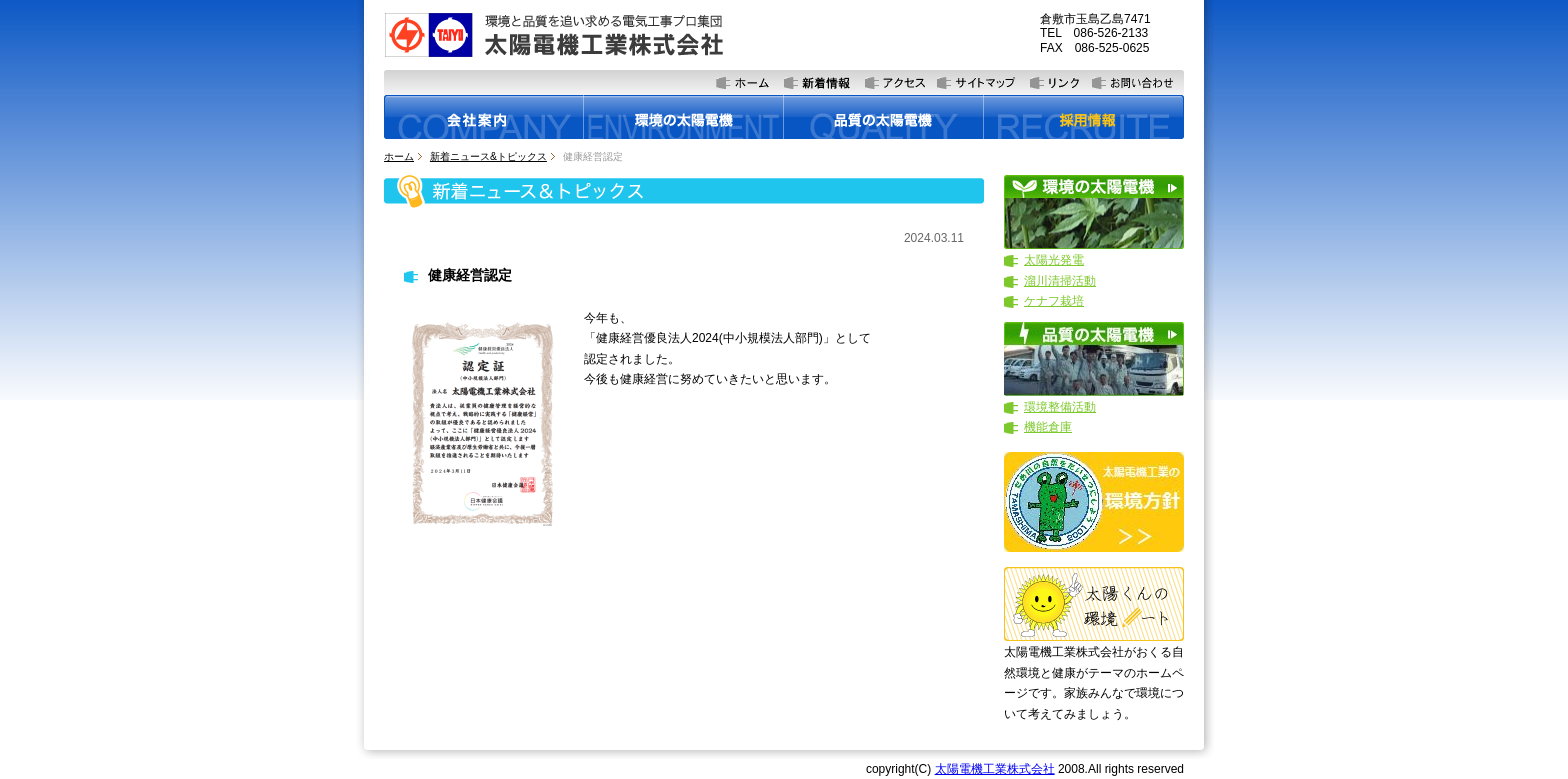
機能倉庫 (1048, 427)
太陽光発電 (1054, 260)
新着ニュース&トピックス (488, 156)
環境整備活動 (1060, 407)
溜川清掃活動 (1060, 281)
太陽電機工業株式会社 (995, 769)
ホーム (399, 156)
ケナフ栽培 (1054, 301)
